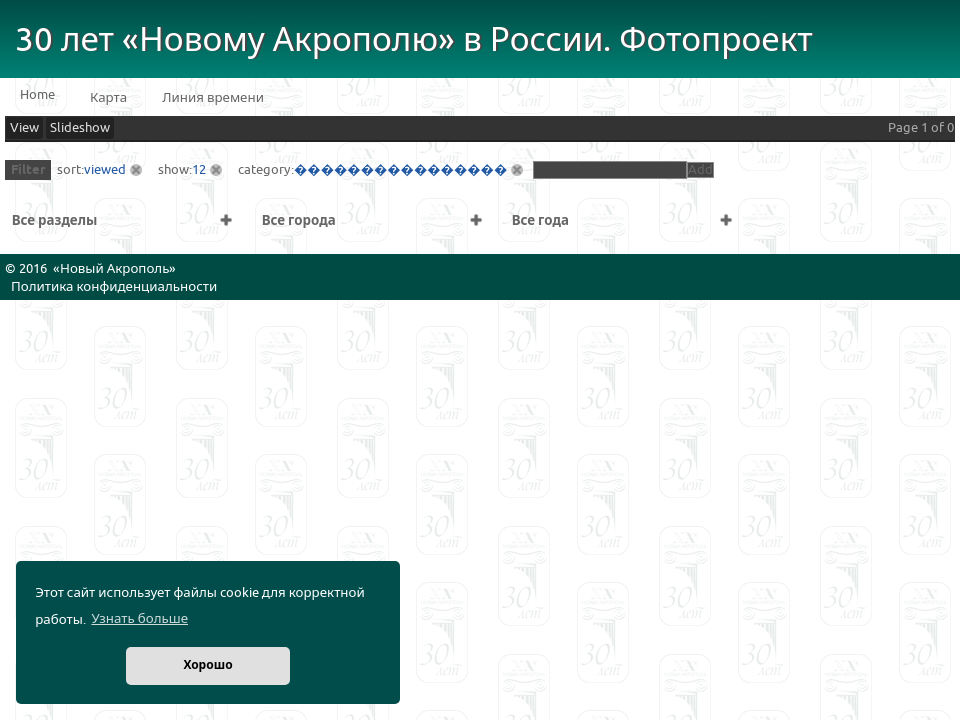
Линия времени (213, 98)
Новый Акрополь (114, 269)
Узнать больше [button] (139, 619)
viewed (105, 170)
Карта (108, 98)
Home (37, 95)
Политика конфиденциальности (114, 287)
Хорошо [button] (207, 665)
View (24, 128)
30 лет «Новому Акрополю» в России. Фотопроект (414, 40)
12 (199, 170)
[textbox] (610, 170)
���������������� (400, 170)
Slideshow (80, 128)
